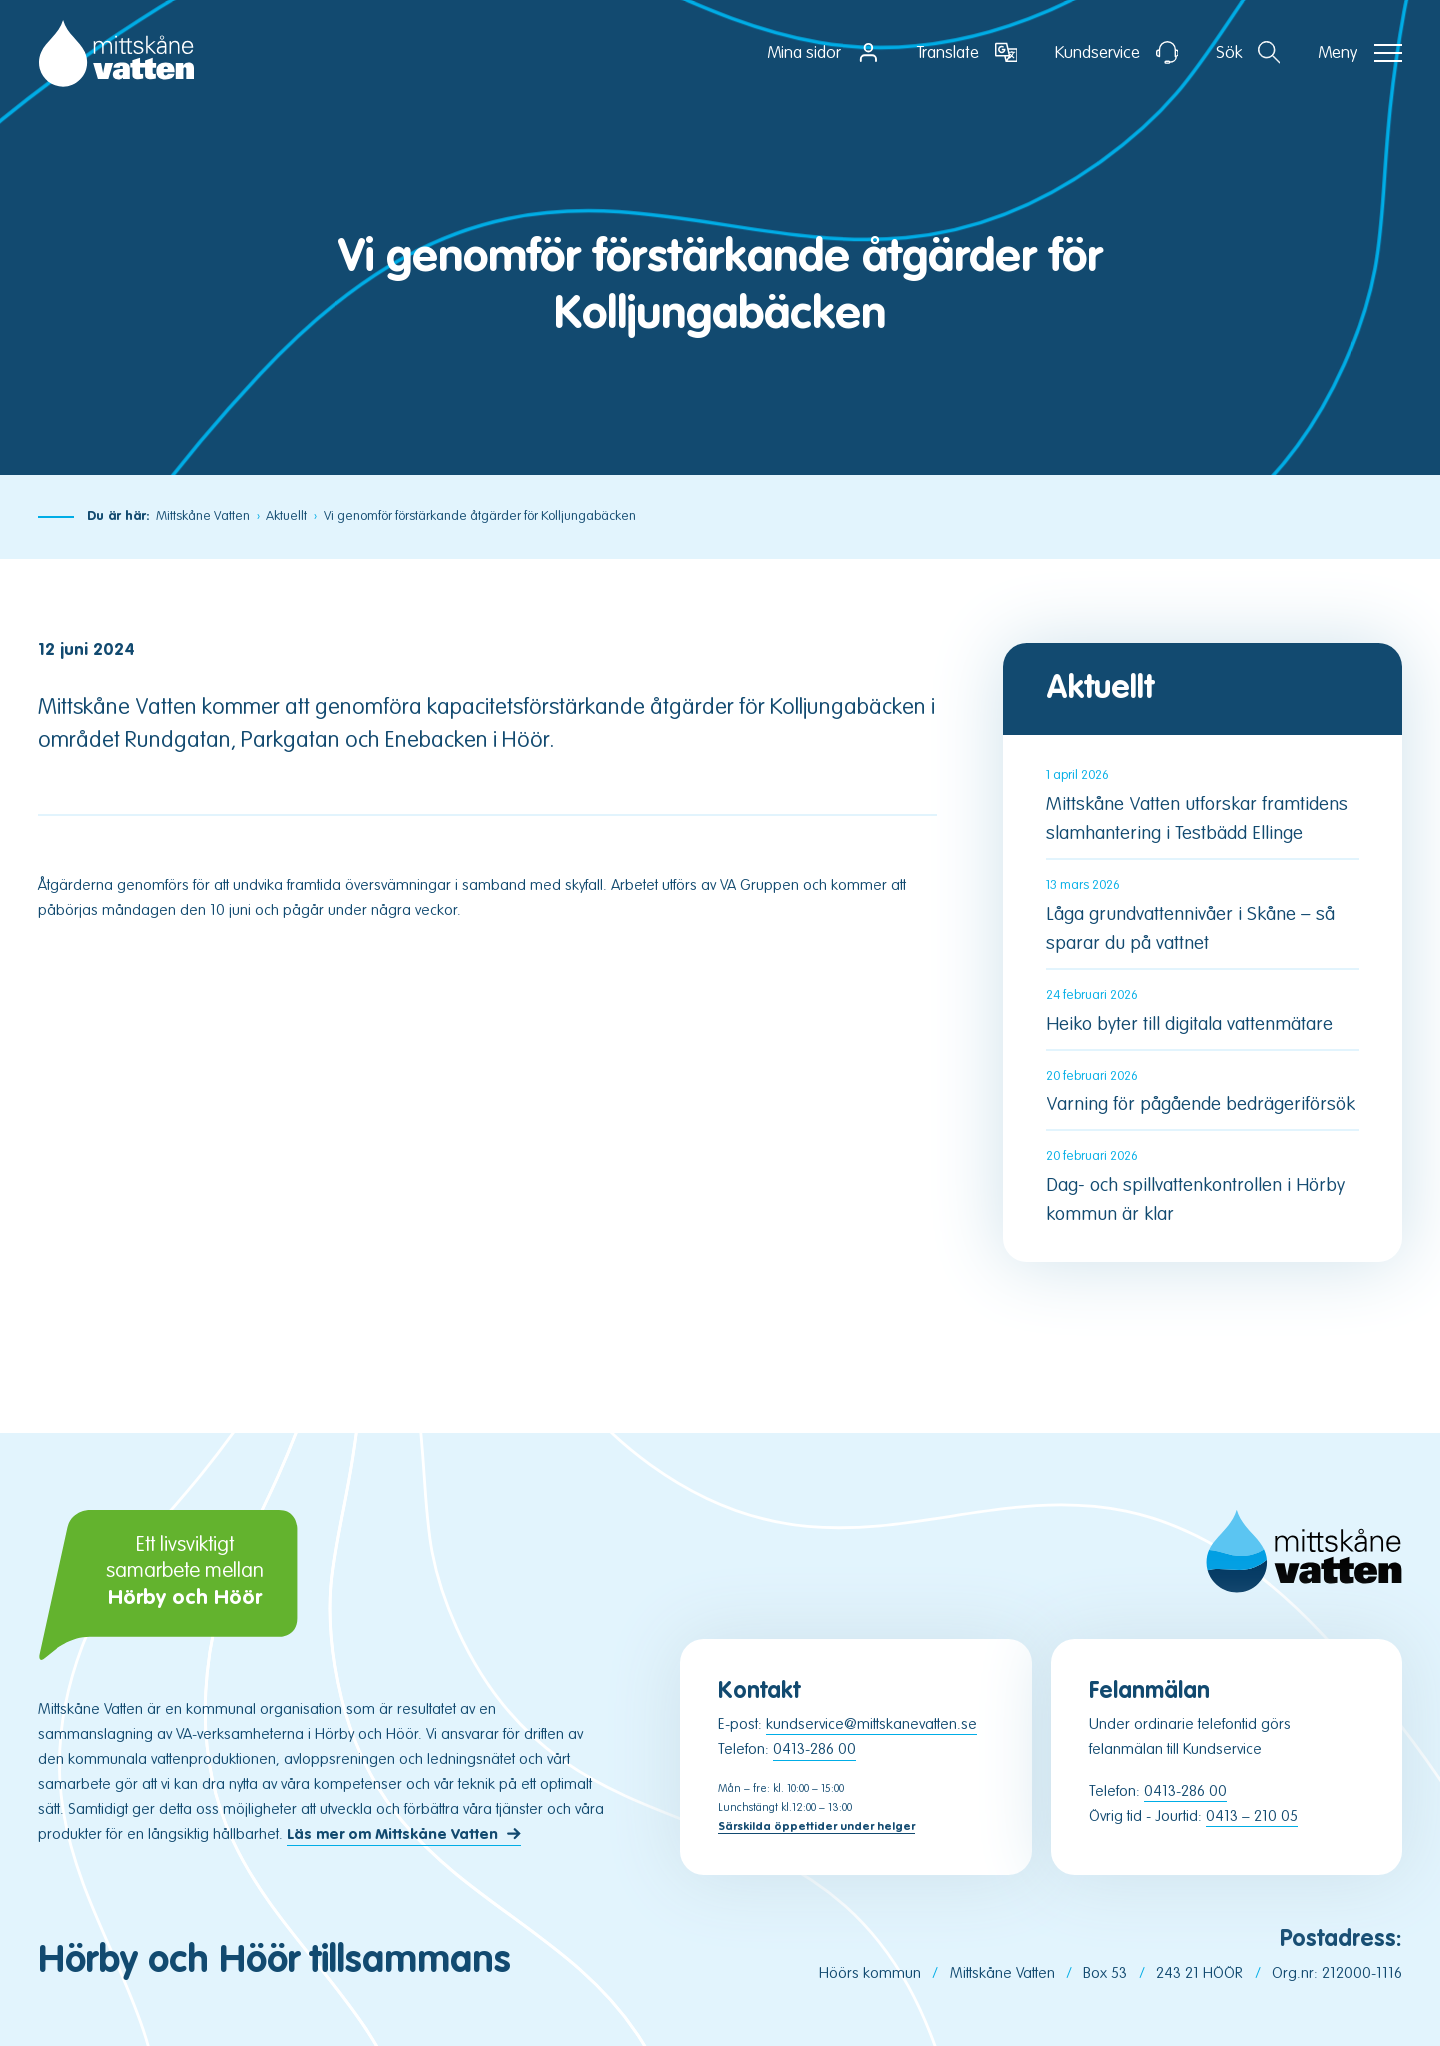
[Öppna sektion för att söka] (1248, 53)
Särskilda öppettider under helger (816, 1826)
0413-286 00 (814, 1749)
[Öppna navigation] (1360, 53)
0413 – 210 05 (1252, 1816)
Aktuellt (286, 516)
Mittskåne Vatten (203, 516)
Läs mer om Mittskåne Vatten (392, 1835)
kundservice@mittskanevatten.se (871, 1724)
